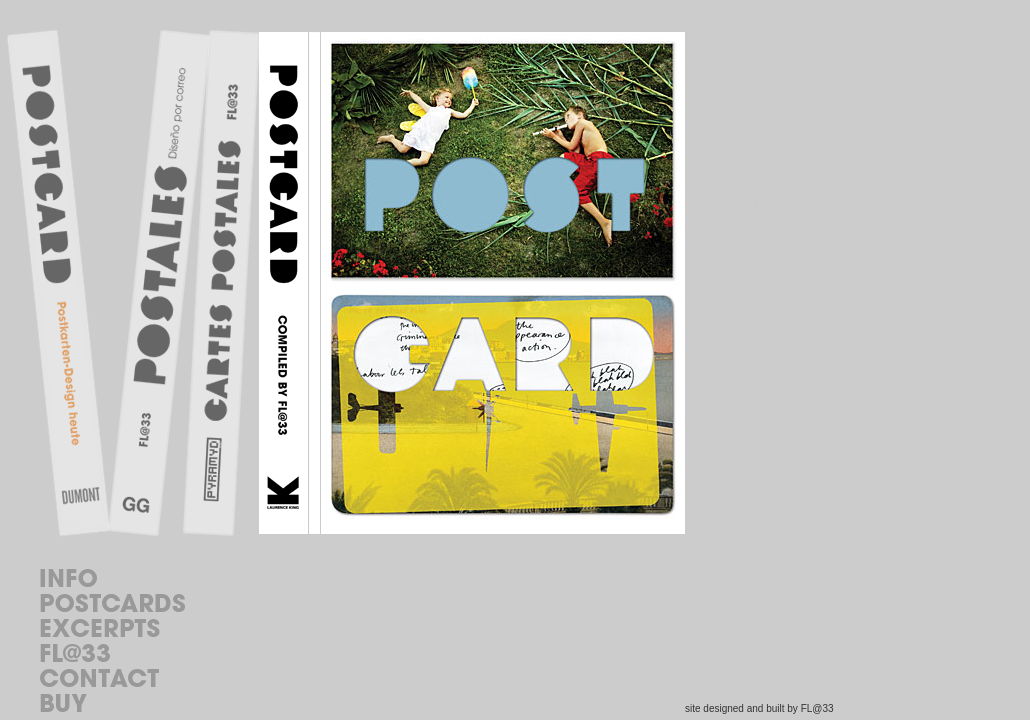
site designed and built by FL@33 (759, 708)
